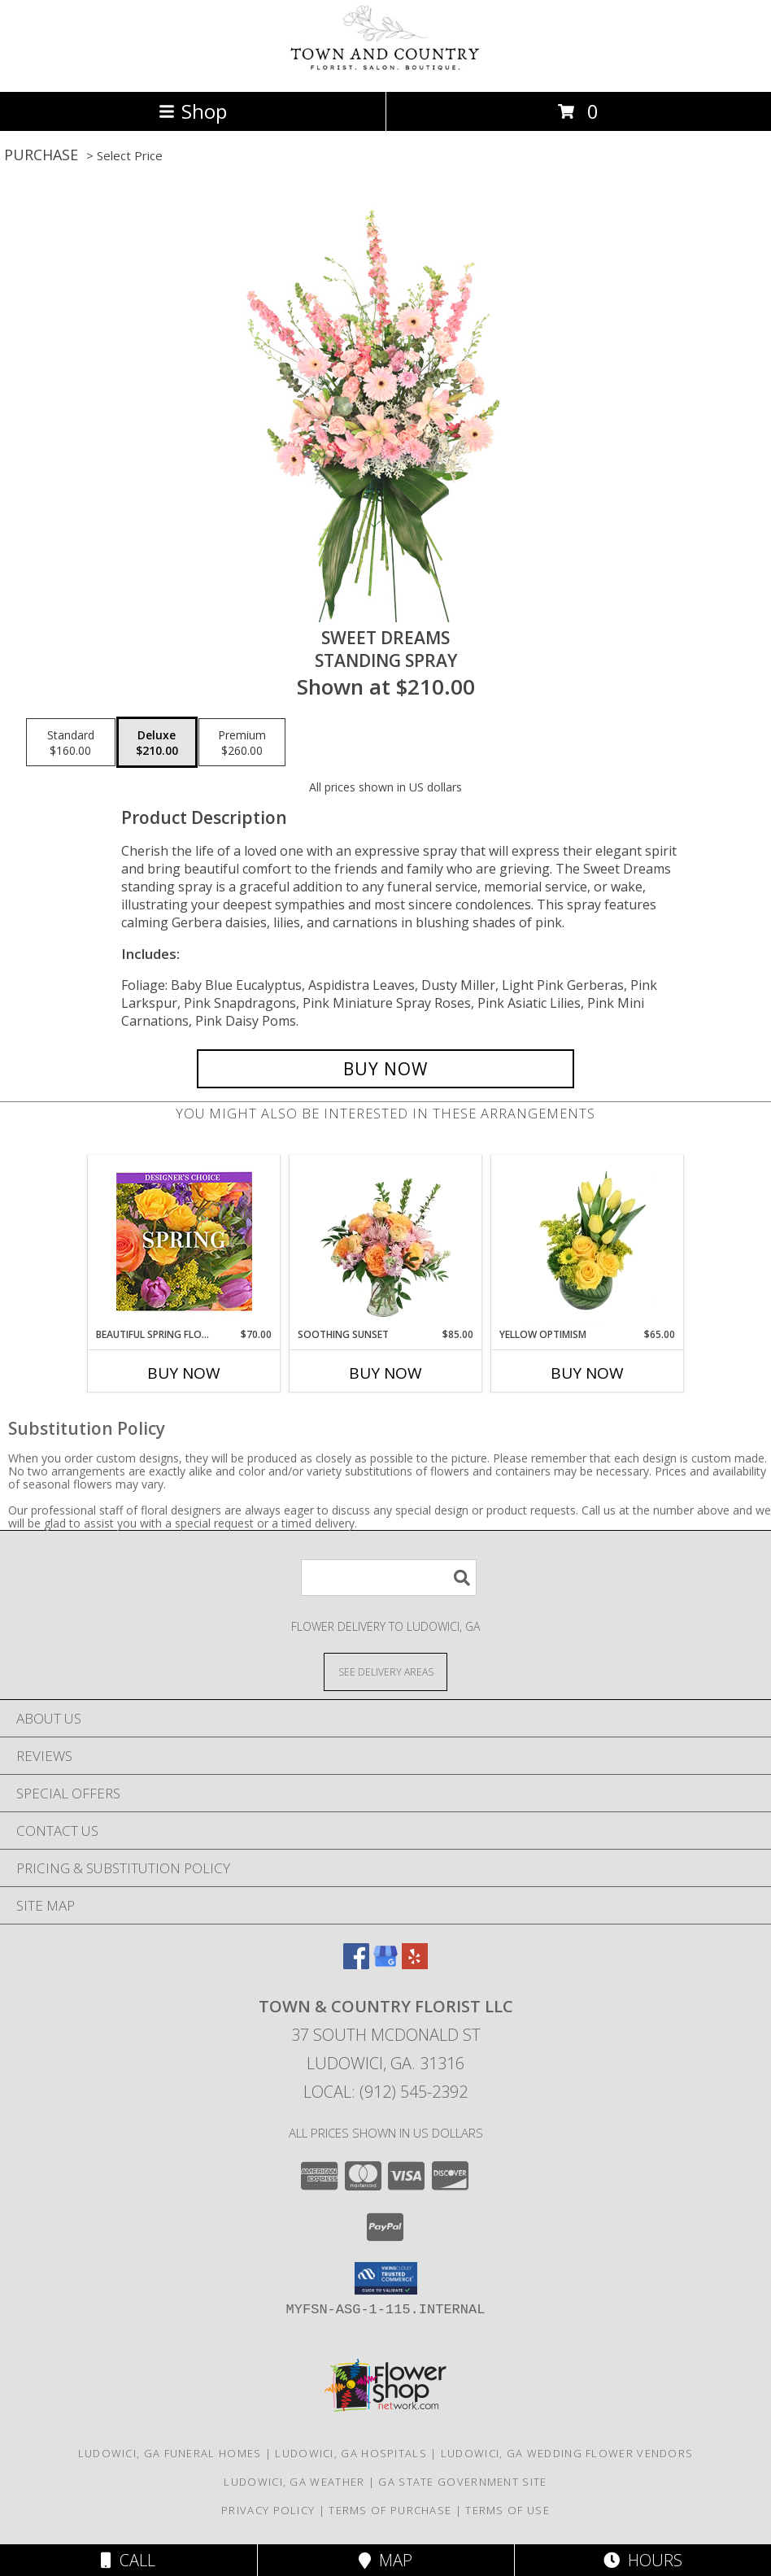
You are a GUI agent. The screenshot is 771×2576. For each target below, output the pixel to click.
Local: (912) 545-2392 (385, 2092)
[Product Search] (389, 1577)
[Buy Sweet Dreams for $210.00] (385, 1068)
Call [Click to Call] (128, 2560)
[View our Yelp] (415, 1964)
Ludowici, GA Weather (294, 2481)
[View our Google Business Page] (385, 1964)
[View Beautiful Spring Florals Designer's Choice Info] (184, 1241)
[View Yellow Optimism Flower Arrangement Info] (588, 1241)
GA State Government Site (462, 2481)
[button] (386, 2278)
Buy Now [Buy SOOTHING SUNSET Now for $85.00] (385, 1373)
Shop (193, 111)
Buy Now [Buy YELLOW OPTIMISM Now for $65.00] (587, 1373)
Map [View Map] (385, 2560)
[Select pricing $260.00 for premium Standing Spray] (242, 742)
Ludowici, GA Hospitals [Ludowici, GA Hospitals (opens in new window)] (351, 2453)
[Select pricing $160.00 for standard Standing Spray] (71, 742)
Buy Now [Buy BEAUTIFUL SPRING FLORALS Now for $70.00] (183, 1373)
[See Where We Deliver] (385, 1671)
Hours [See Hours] (642, 2560)
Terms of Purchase (390, 2510)
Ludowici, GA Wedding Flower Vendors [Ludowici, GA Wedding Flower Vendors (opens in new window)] (567, 2453)
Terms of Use (507, 2510)
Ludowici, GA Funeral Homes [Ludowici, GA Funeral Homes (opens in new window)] (170, 2453)
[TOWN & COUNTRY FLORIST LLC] (385, 68)
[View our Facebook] (356, 1964)
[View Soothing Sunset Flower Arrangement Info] (386, 1241)
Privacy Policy (268, 2510)
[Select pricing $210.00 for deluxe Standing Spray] (157, 742)
